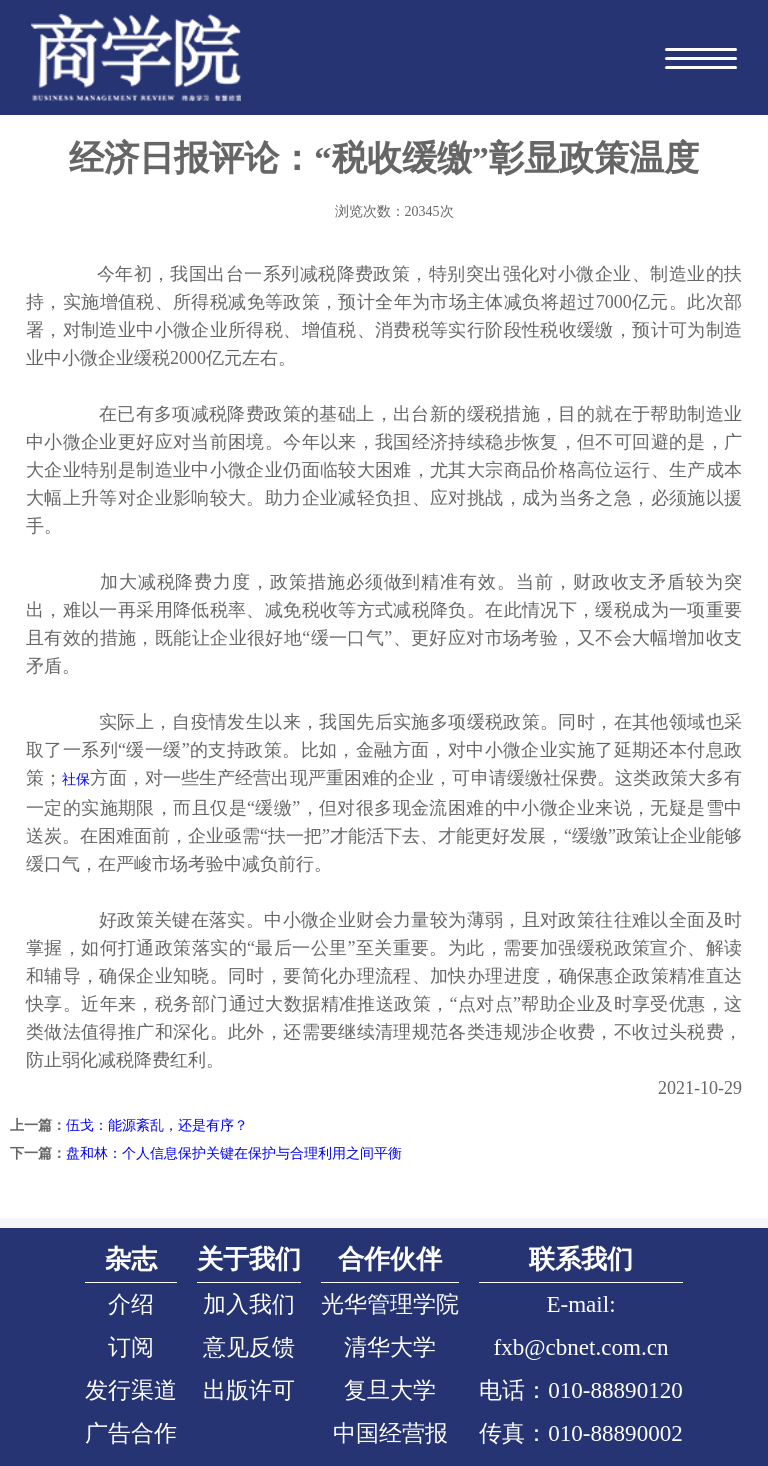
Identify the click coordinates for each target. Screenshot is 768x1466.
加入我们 (249, 1304)
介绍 (131, 1304)
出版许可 (249, 1390)
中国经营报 (390, 1433)
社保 (76, 779)
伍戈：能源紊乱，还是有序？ (157, 1125)
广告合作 (131, 1433)
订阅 (131, 1347)
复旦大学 (390, 1390)
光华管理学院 (390, 1304)
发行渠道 (131, 1390)
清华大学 (390, 1347)
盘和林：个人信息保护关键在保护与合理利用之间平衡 (234, 1153)
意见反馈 (249, 1347)
